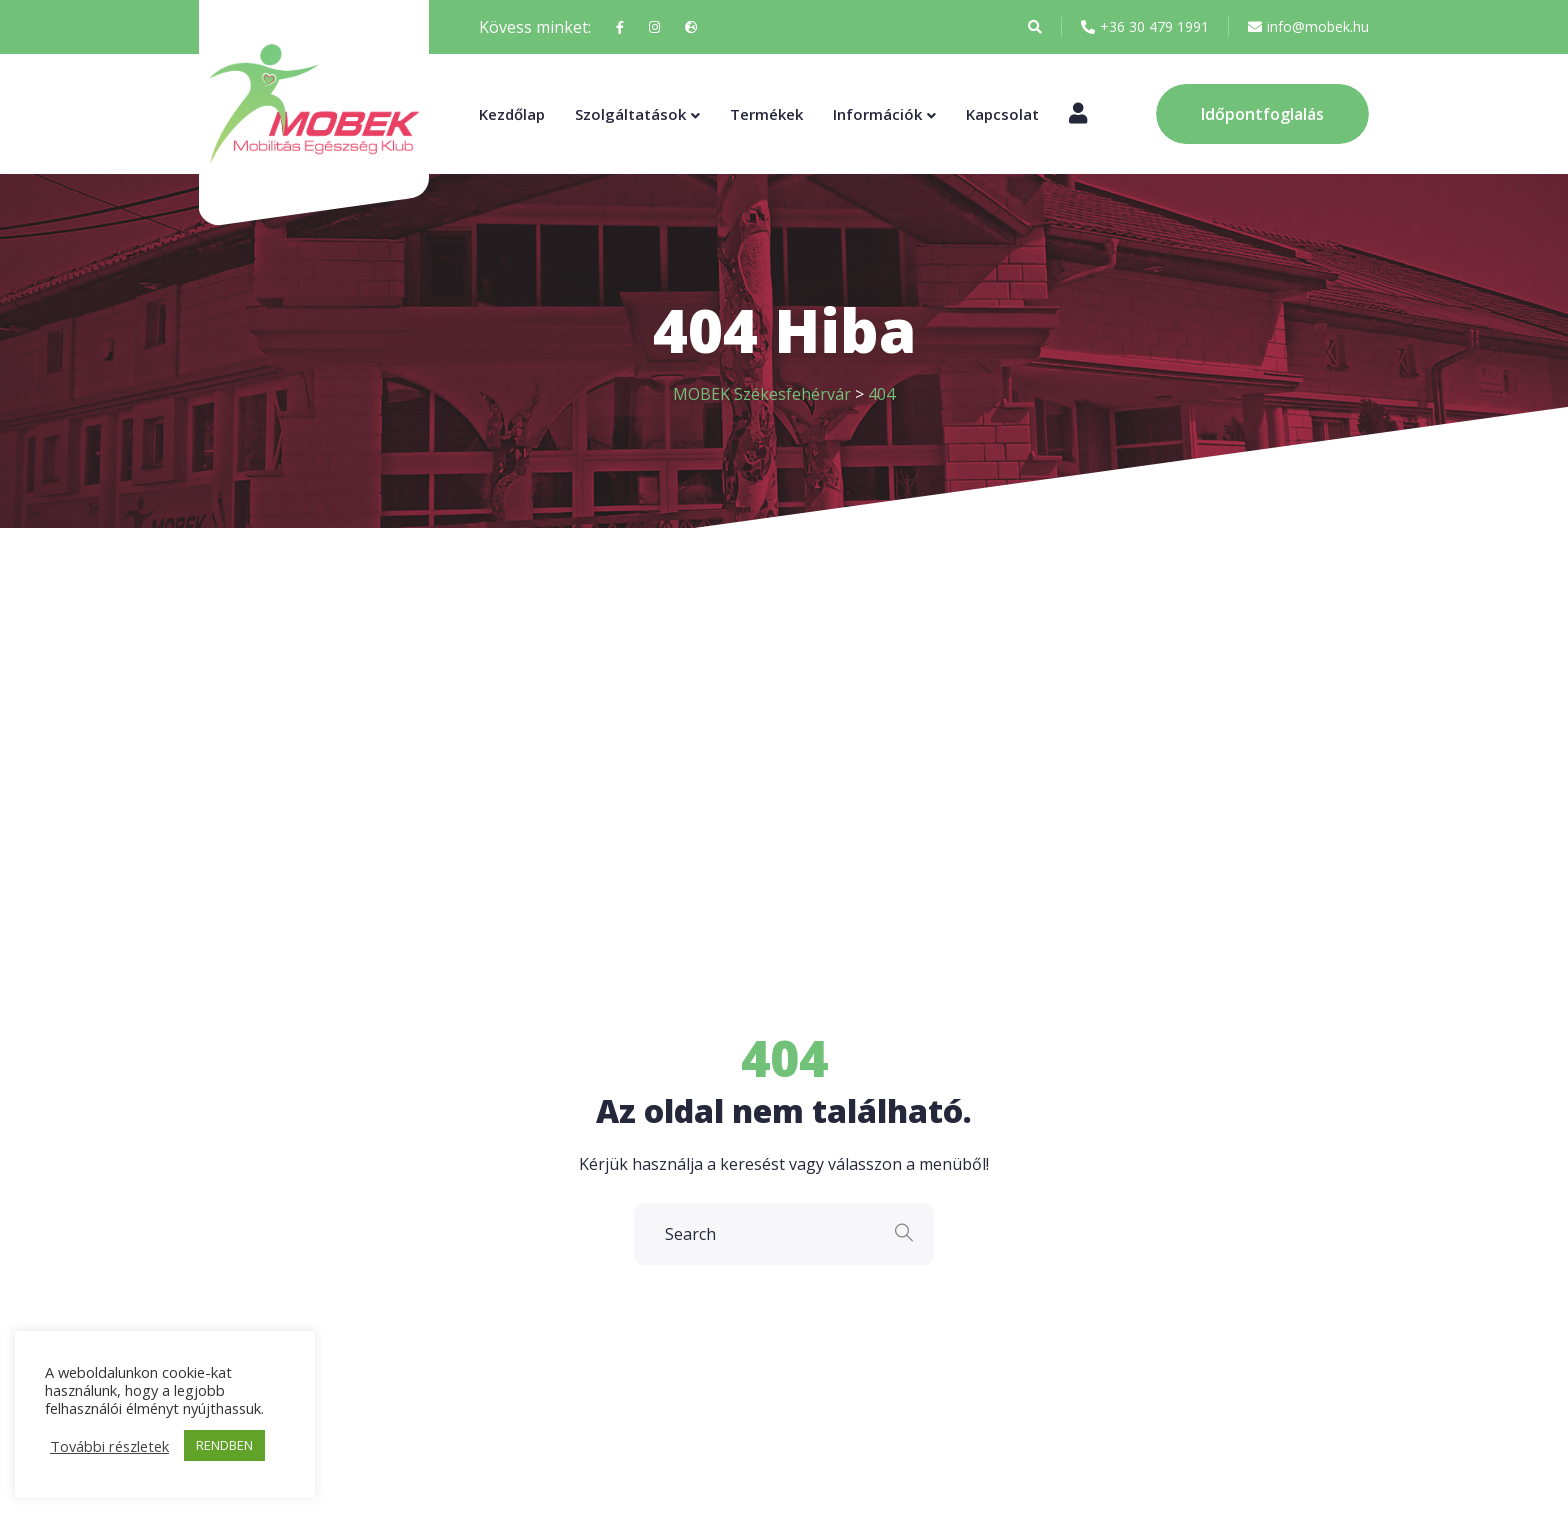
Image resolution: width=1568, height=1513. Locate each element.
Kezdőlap (512, 114)
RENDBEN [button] (224, 1445)
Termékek (766, 114)
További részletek (109, 1446)
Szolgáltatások (630, 114)
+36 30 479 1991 (1145, 27)
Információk (877, 114)
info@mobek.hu (1308, 27)
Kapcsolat (1002, 114)
